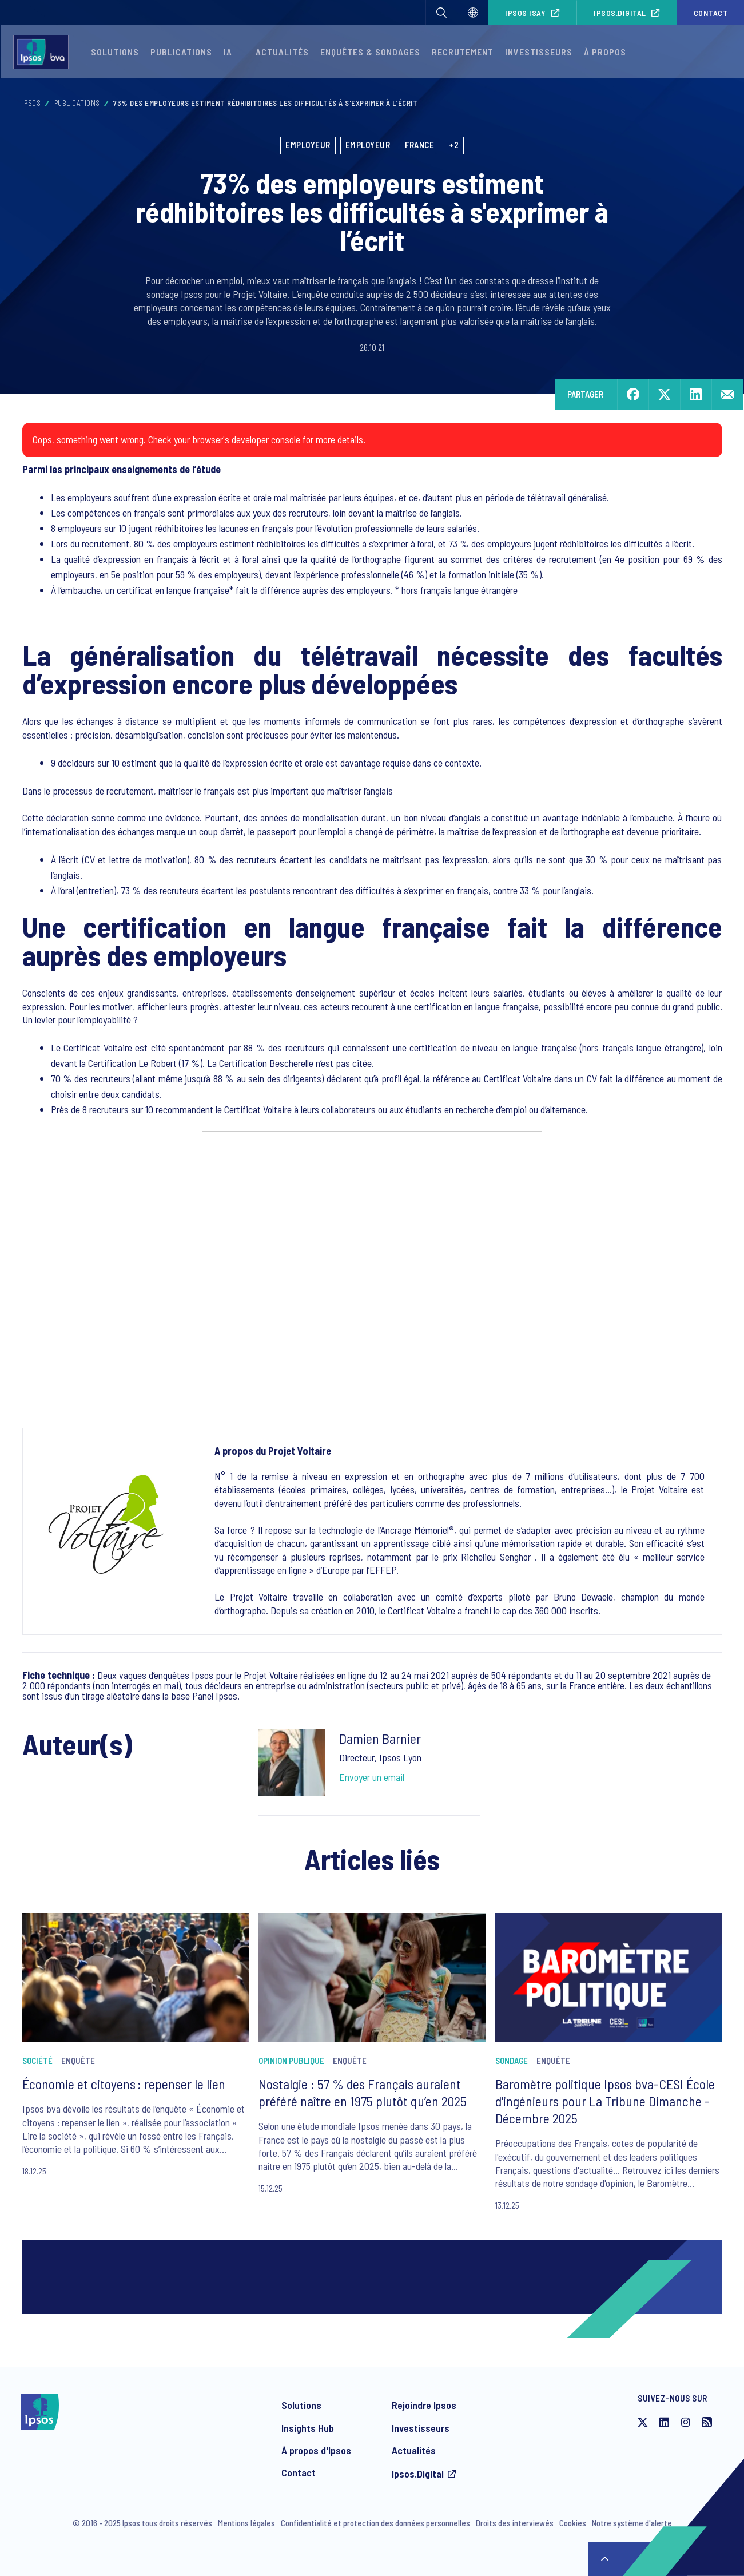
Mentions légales (246, 2523)
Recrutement (463, 51)
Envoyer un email (371, 1777)
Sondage (511, 2060)
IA (228, 51)
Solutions (115, 51)
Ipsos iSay (525, 13)
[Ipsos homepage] (43, 52)
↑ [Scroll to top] (605, 2559)
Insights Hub (307, 2428)
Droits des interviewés (515, 2523)
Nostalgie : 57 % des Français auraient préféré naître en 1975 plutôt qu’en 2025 (362, 2092)
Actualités (414, 2450)
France (419, 145)
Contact (711, 13)
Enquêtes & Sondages (370, 51)
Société (37, 2060)
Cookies (572, 2523)
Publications (181, 51)
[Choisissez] (473, 12)
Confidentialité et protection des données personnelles (375, 2523)
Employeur (308, 145)
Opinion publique (291, 2060)
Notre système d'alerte (632, 2523)
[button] (441, 12)
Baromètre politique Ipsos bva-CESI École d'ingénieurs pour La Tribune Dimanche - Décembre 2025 (605, 2100)
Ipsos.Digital (620, 13)
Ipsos (31, 103)
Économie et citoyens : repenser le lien (123, 2083)
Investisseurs (538, 51)
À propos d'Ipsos (316, 2450)
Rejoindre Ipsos (424, 2405)
